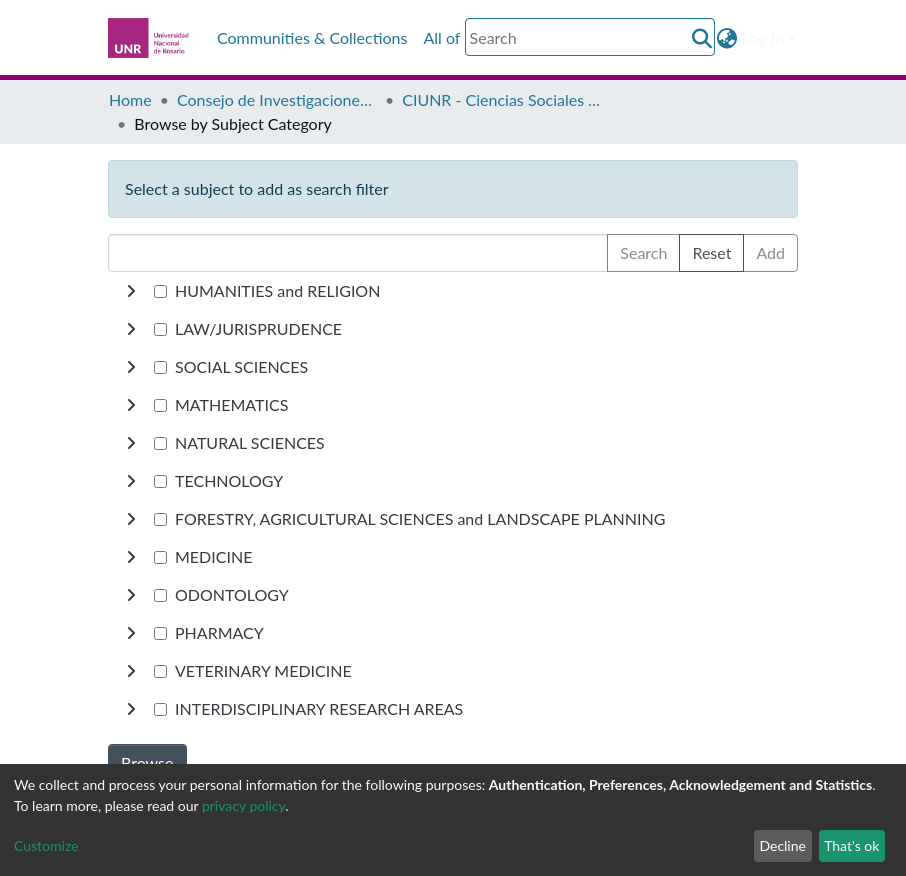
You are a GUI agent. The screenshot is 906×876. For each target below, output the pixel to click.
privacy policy (243, 805)
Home (130, 99)
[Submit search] (702, 38)
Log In (763, 37)
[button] (727, 38)
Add (770, 252)
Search (643, 252)
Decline (782, 845)
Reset (711, 252)
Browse (147, 762)
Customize (46, 845)
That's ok (851, 845)
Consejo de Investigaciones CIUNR (277, 99)
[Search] (590, 37)
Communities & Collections (312, 37)
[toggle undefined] (131, 291)
